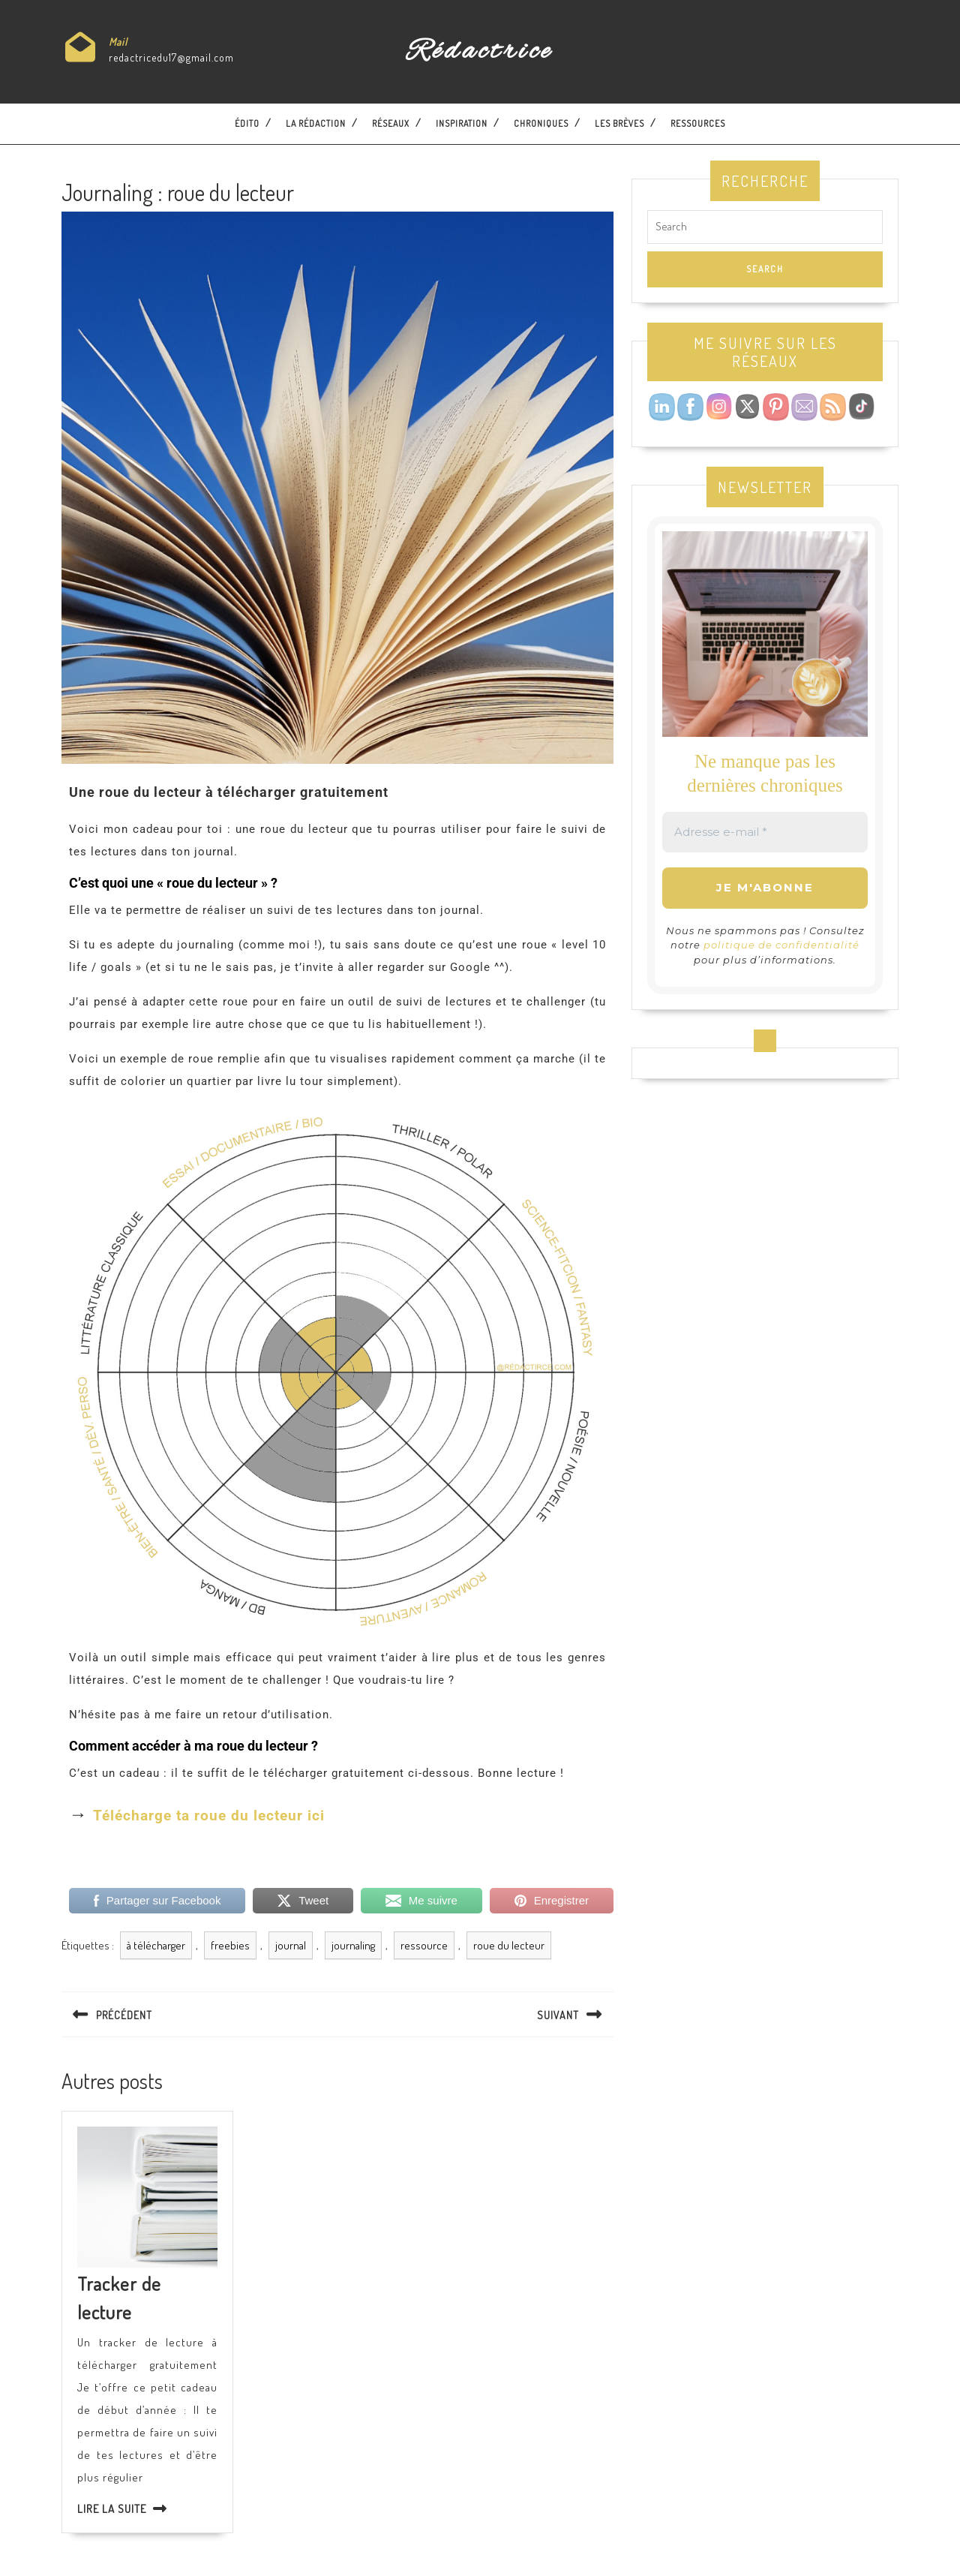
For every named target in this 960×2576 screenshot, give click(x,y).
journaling (353, 1945)
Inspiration (462, 123)
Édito (247, 123)
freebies (230, 1945)
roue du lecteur (508, 1945)
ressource (424, 1945)
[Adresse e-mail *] (765, 832)
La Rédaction (316, 123)
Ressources (697, 123)
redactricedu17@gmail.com (171, 57)
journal (290, 1945)
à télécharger (156, 1945)
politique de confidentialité (782, 945)
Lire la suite (111, 2509)
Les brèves (619, 123)
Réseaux (391, 123)
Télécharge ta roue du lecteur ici (209, 1816)
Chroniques (541, 123)
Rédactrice (479, 52)
